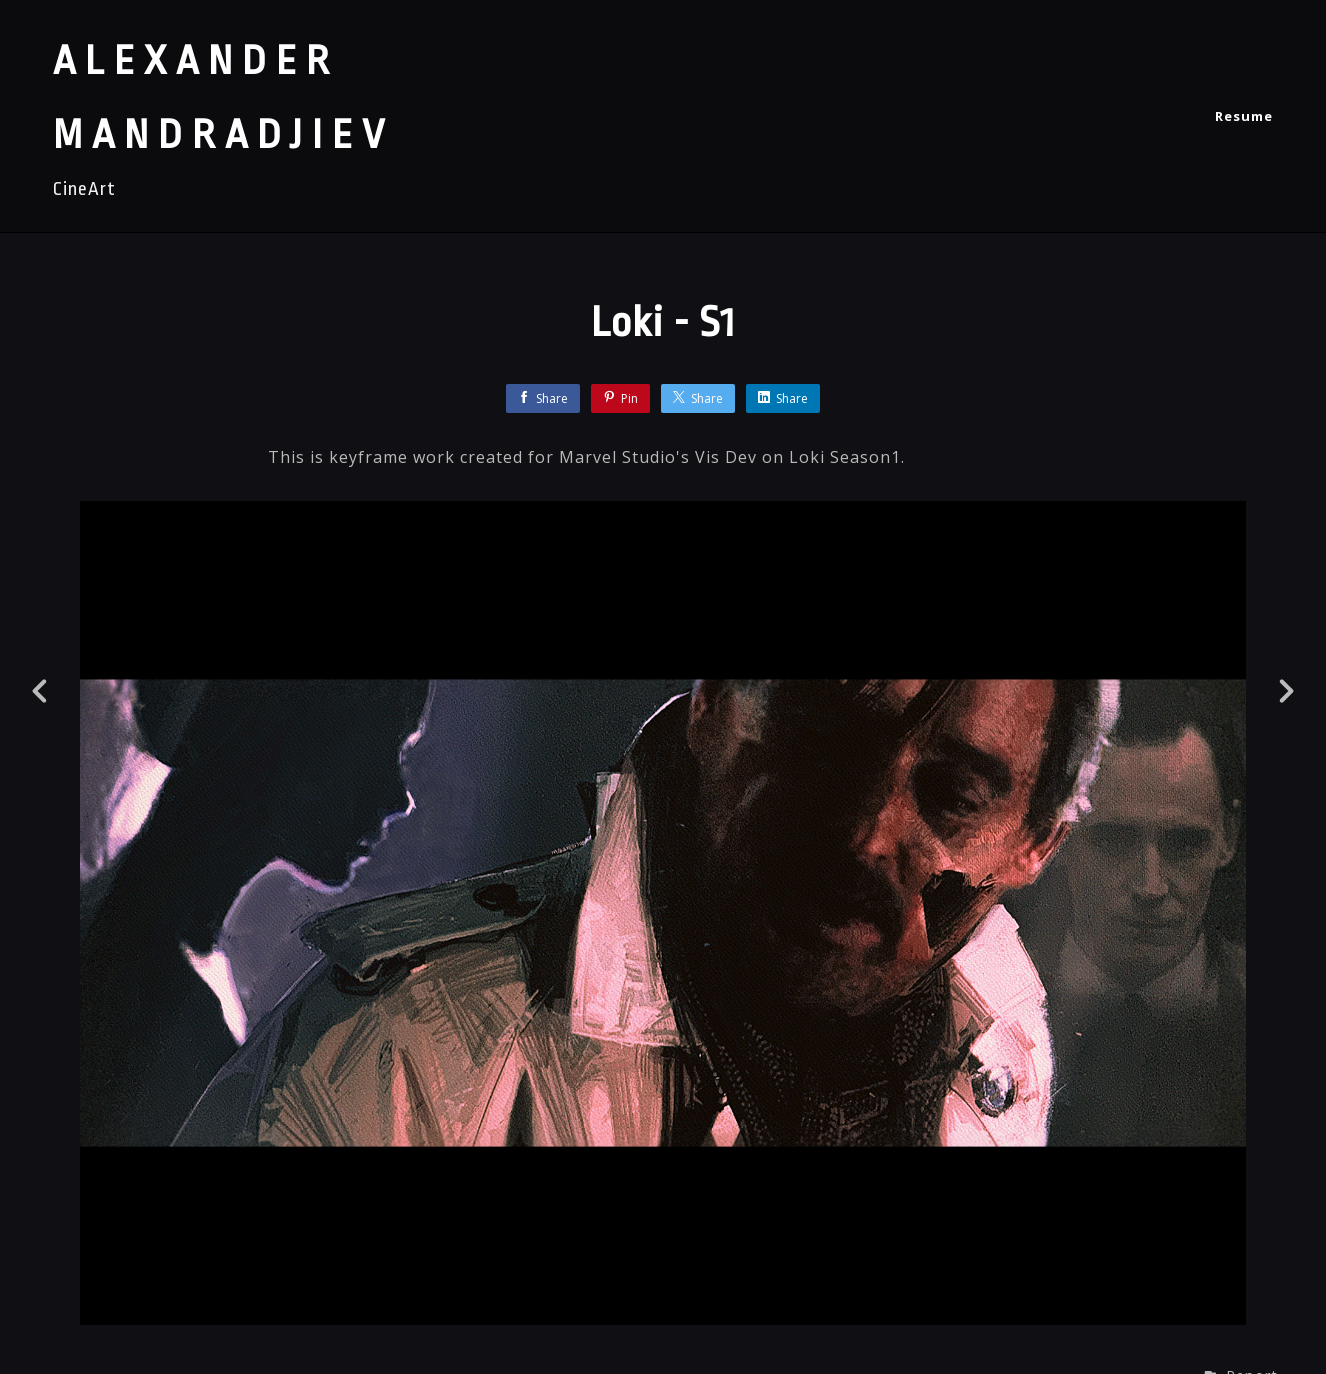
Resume (1244, 116)
